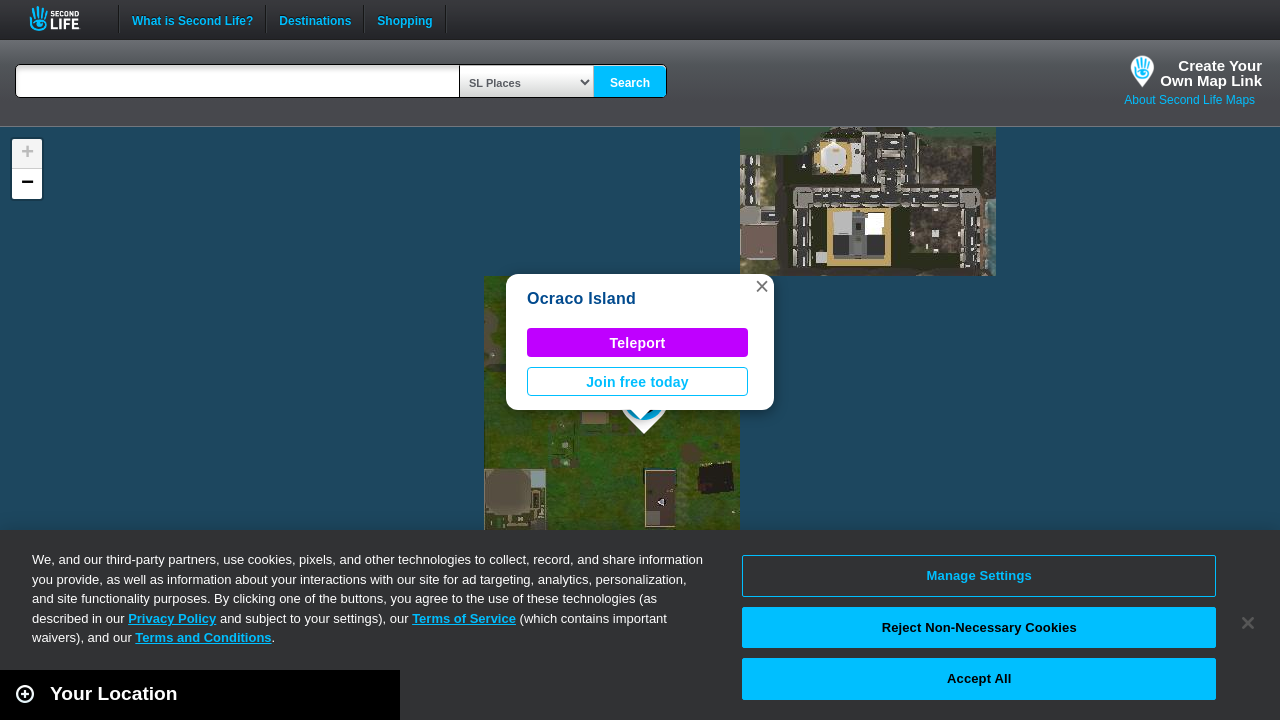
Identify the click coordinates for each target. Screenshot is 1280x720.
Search (630, 83)
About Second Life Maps (1189, 100)
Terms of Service (464, 618)
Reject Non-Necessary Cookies (979, 627)
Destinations (315, 19)
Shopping (404, 19)
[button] (762, 286)
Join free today (637, 382)
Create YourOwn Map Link (1211, 73)
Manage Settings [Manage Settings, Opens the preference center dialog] (979, 575)
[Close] (1248, 623)
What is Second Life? (192, 19)
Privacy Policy (172, 618)
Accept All (979, 678)
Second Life (65, 18)
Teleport (638, 343)
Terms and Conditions (203, 637)
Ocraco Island (581, 298)
